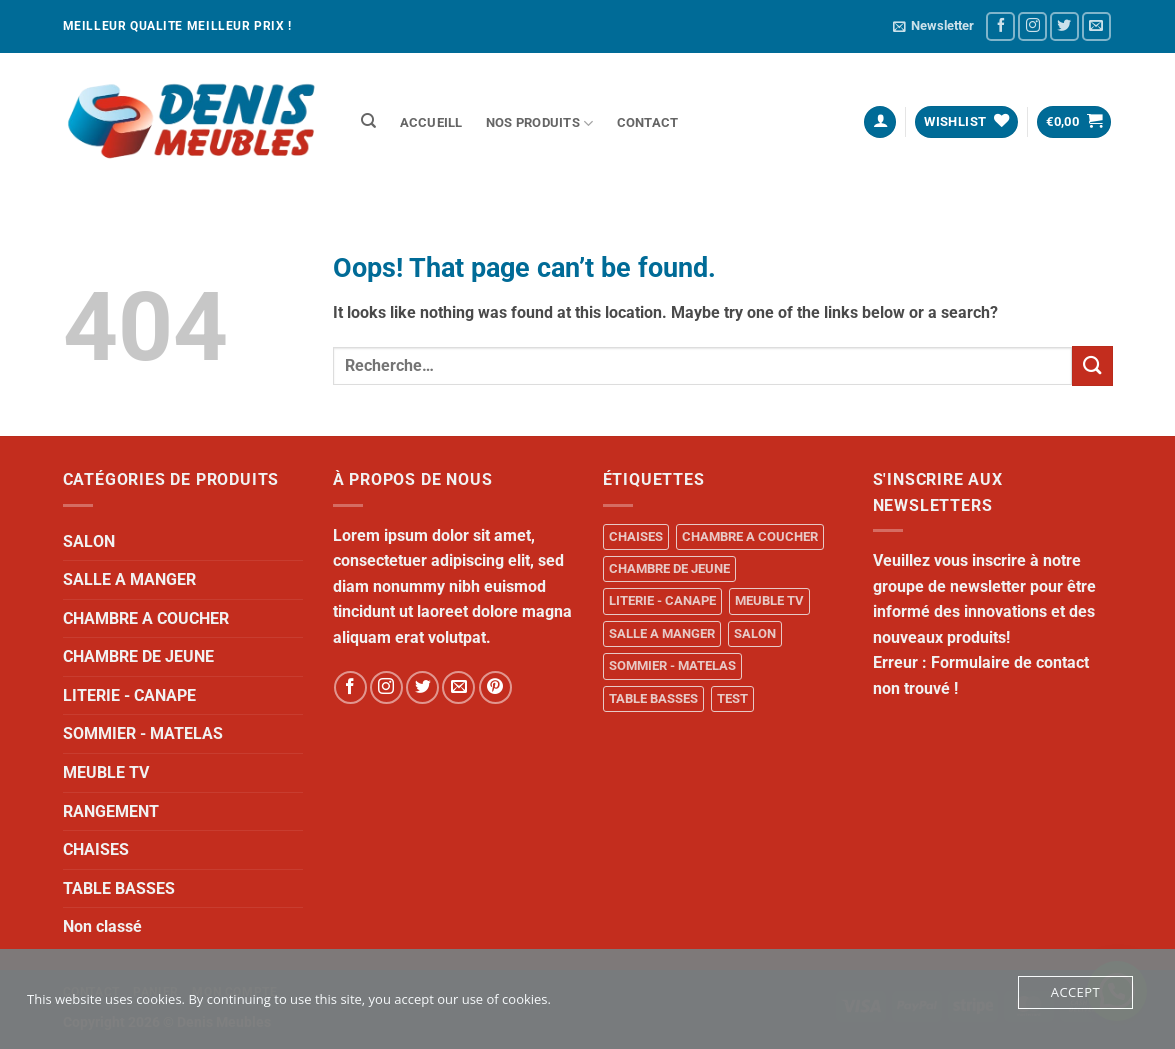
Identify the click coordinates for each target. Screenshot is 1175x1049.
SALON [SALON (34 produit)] (755, 633)
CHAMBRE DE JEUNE (138, 656)
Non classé (102, 926)
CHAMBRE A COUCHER (146, 618)
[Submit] (1092, 365)
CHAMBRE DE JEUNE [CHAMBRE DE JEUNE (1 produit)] (669, 568)
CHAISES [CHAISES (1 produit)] (636, 536)
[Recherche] (369, 121)
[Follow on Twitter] (1064, 26)
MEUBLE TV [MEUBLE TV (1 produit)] (769, 600)
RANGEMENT (111, 811)
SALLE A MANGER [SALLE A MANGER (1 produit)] (662, 633)
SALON (89, 541)
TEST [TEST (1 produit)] (732, 698)
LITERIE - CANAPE (129, 695)
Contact (648, 122)
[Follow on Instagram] (1032, 26)
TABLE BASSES (119, 888)
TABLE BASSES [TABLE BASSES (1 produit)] (653, 698)
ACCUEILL (431, 122)
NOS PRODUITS (540, 123)
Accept (1075, 992)
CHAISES (96, 849)
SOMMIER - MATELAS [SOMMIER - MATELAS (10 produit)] (672, 665)
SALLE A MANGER (129, 579)
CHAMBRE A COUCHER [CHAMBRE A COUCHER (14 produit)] (750, 536)
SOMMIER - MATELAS (143, 733)
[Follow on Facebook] (1000, 26)
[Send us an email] (1096, 26)
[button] (933, 26)
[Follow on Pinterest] (495, 687)
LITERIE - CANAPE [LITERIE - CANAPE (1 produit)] (662, 600)
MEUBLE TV (106, 772)
